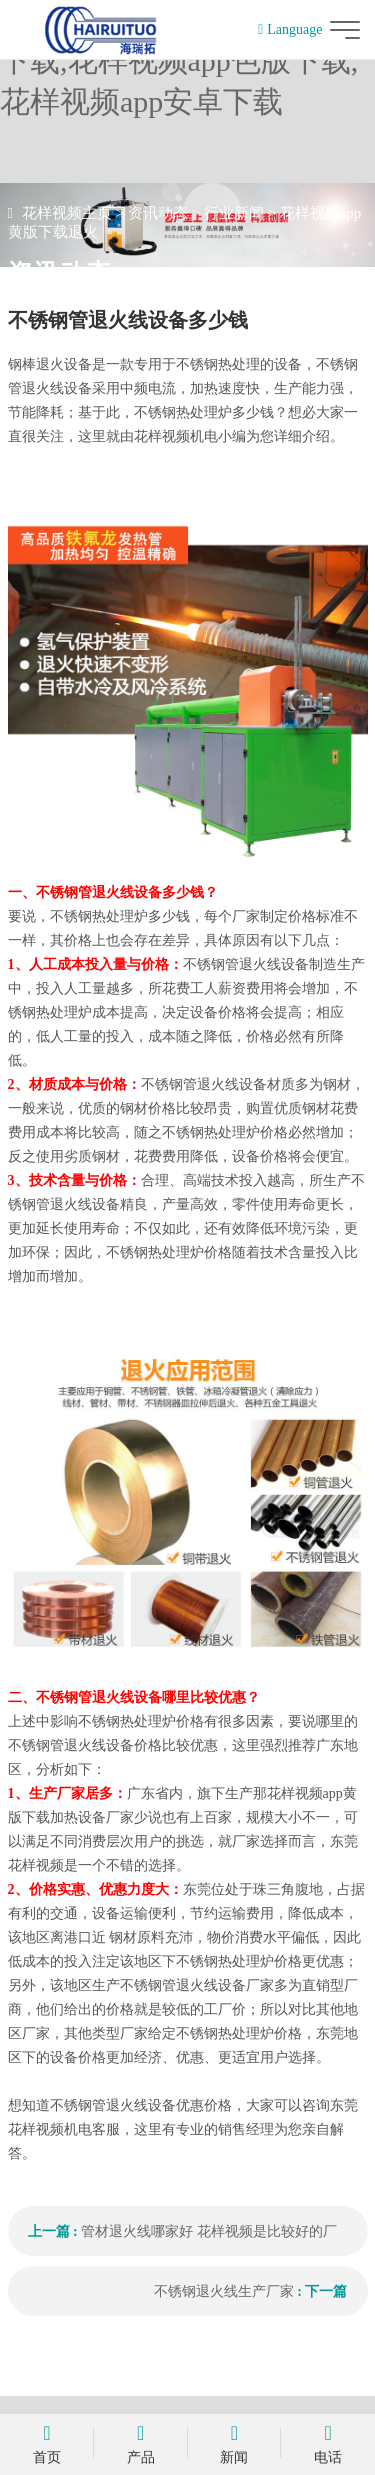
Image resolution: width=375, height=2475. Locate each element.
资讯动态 (158, 213)
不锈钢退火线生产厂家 (224, 2291)
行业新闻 (234, 213)
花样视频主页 (67, 213)
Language (290, 29)
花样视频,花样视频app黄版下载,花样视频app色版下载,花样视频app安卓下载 (179, 60)
